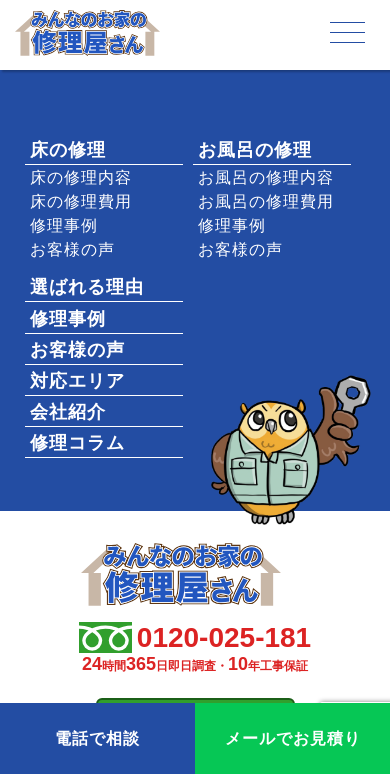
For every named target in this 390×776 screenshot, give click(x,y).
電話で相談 (97, 738)
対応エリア (77, 381)
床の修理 (68, 150)
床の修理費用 (81, 201)
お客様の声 (72, 249)
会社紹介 (68, 412)
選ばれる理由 (87, 287)
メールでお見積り (293, 738)
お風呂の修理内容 (266, 177)
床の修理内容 (81, 177)
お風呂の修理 (255, 150)
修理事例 (64, 225)
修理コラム (77, 443)
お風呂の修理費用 (266, 201)
